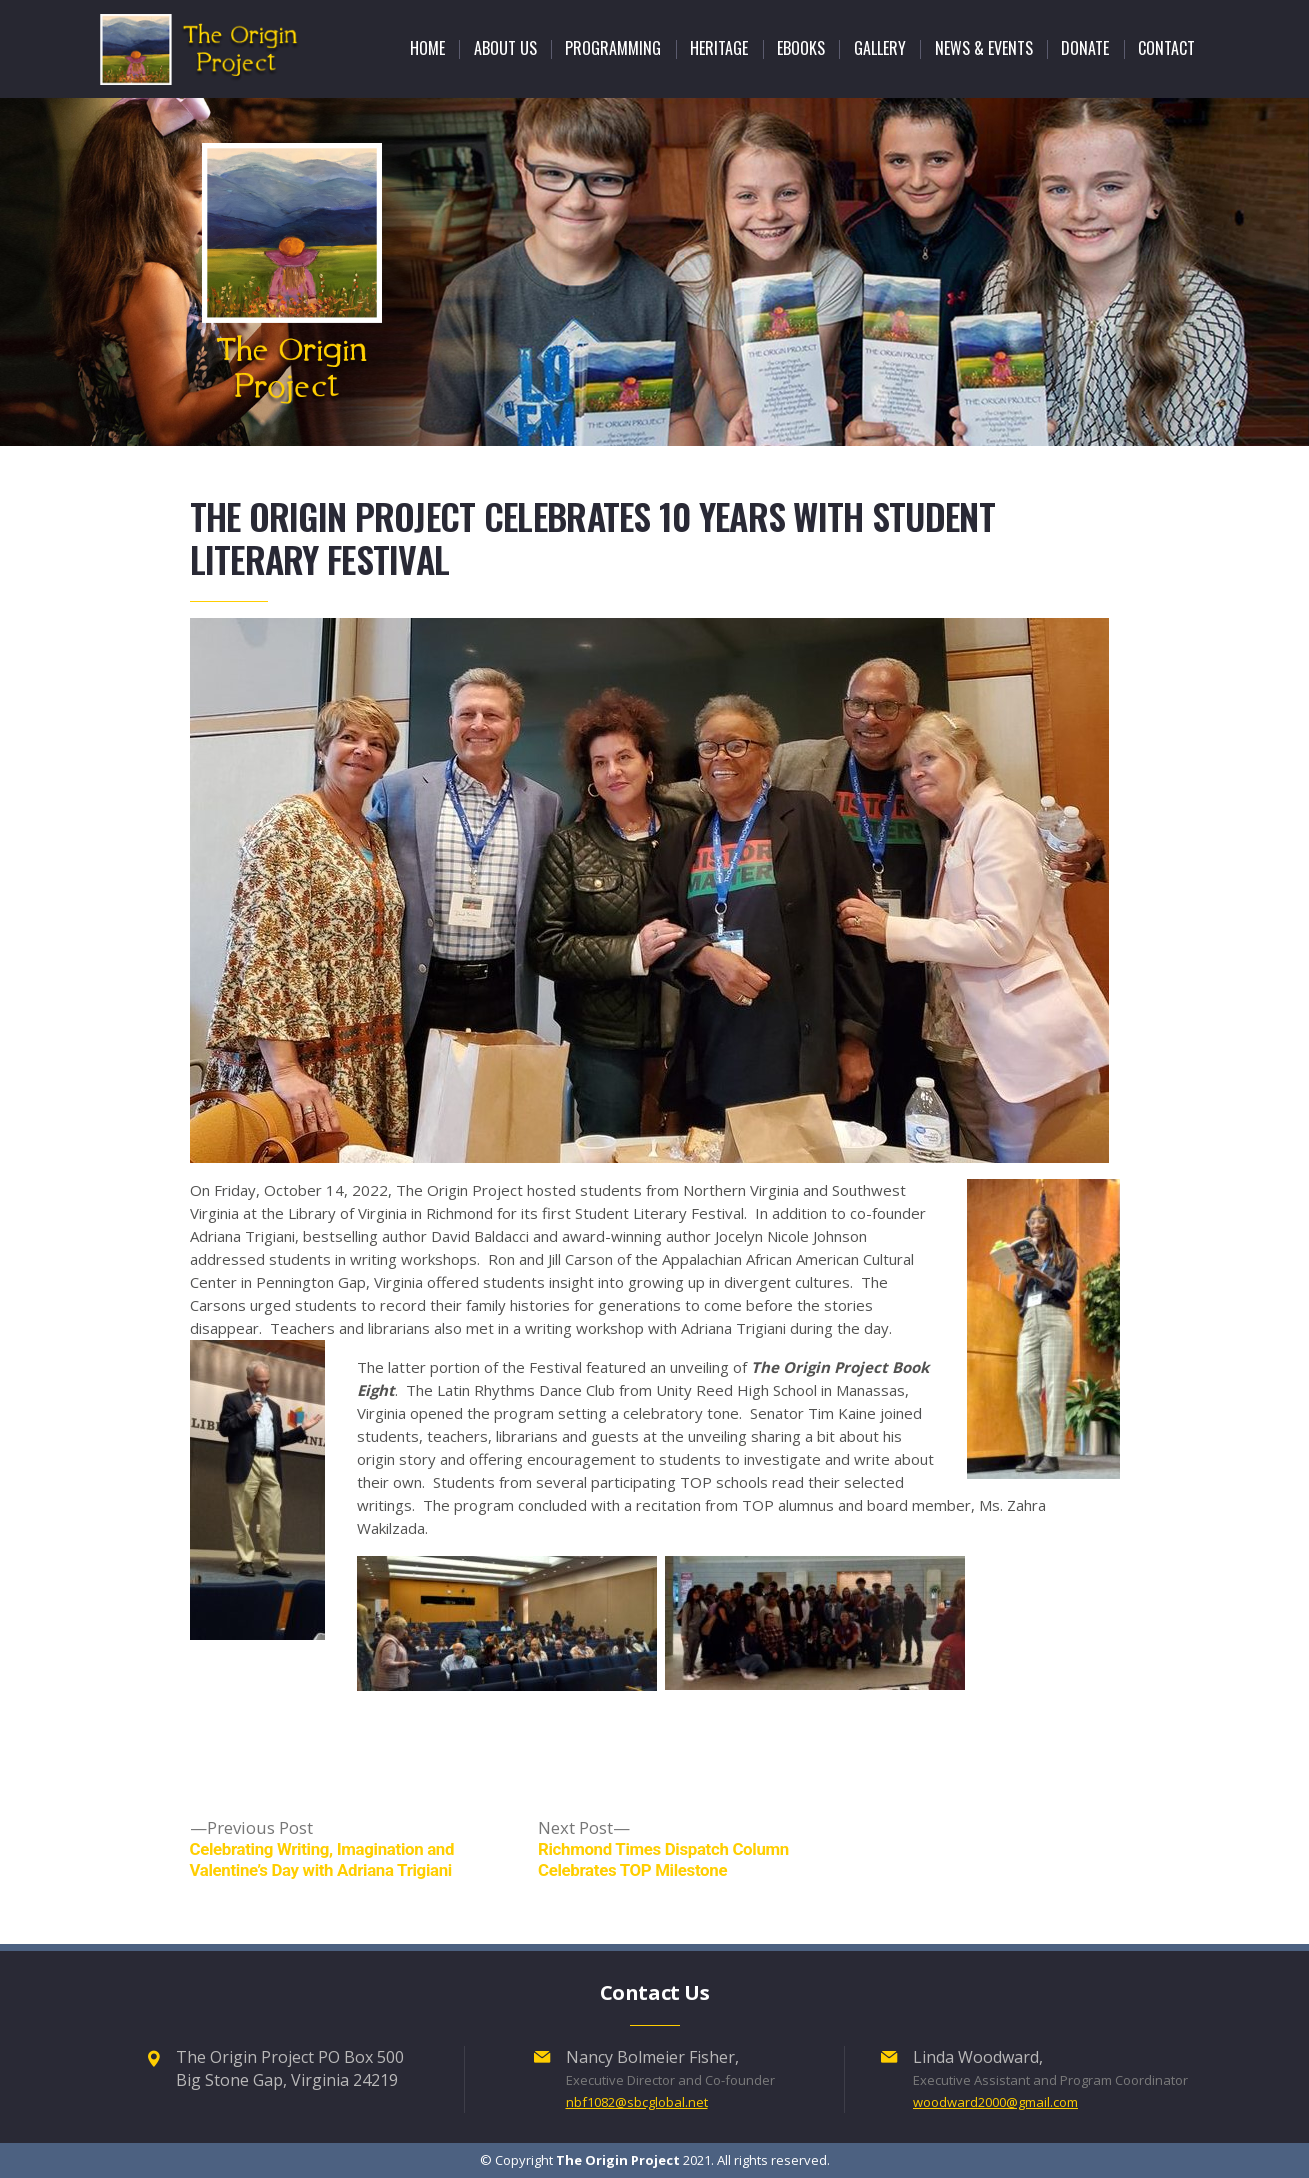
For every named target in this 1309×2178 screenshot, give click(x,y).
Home (427, 48)
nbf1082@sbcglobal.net (637, 2102)
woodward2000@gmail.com (995, 2102)
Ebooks (801, 48)
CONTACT (1166, 48)
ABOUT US (505, 48)
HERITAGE (719, 48)
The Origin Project (618, 2160)
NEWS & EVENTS (984, 48)
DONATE (1085, 48)
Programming (613, 48)
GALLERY (880, 48)
